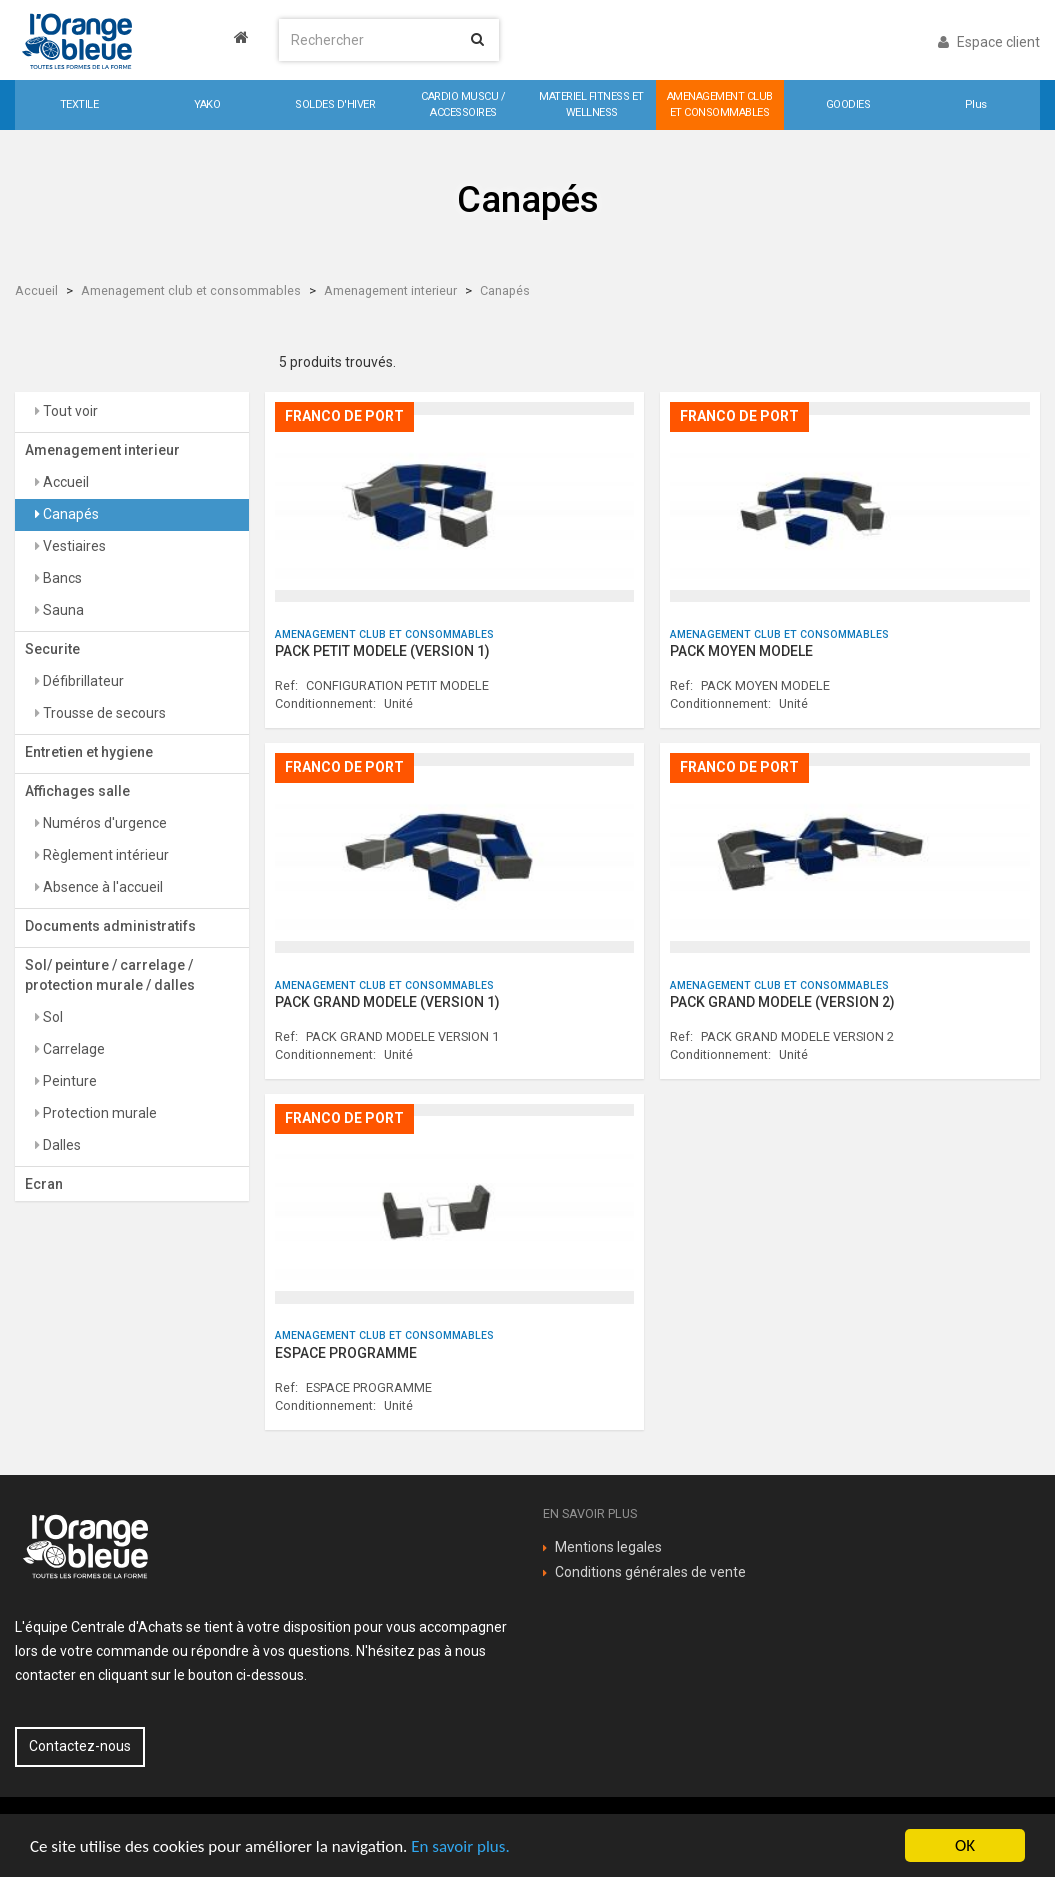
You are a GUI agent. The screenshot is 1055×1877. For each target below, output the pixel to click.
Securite (52, 649)
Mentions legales (608, 1547)
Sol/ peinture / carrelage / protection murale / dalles (110, 975)
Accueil (36, 290)
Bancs (61, 578)
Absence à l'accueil (101, 887)
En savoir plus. (460, 1846)
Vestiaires (73, 546)
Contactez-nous (80, 1746)
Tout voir (69, 411)
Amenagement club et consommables (191, 290)
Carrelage (72, 1049)
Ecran (44, 1184)
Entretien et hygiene (89, 752)
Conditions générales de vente (650, 1572)
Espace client (989, 42)
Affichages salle (77, 791)
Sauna (62, 610)
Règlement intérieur (104, 855)
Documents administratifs (110, 926)
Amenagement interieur (390, 290)
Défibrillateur (82, 681)
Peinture (68, 1081)
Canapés (505, 290)
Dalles (60, 1145)
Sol (51, 1017)
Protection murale (98, 1113)
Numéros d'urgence (103, 823)
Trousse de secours (103, 713)
